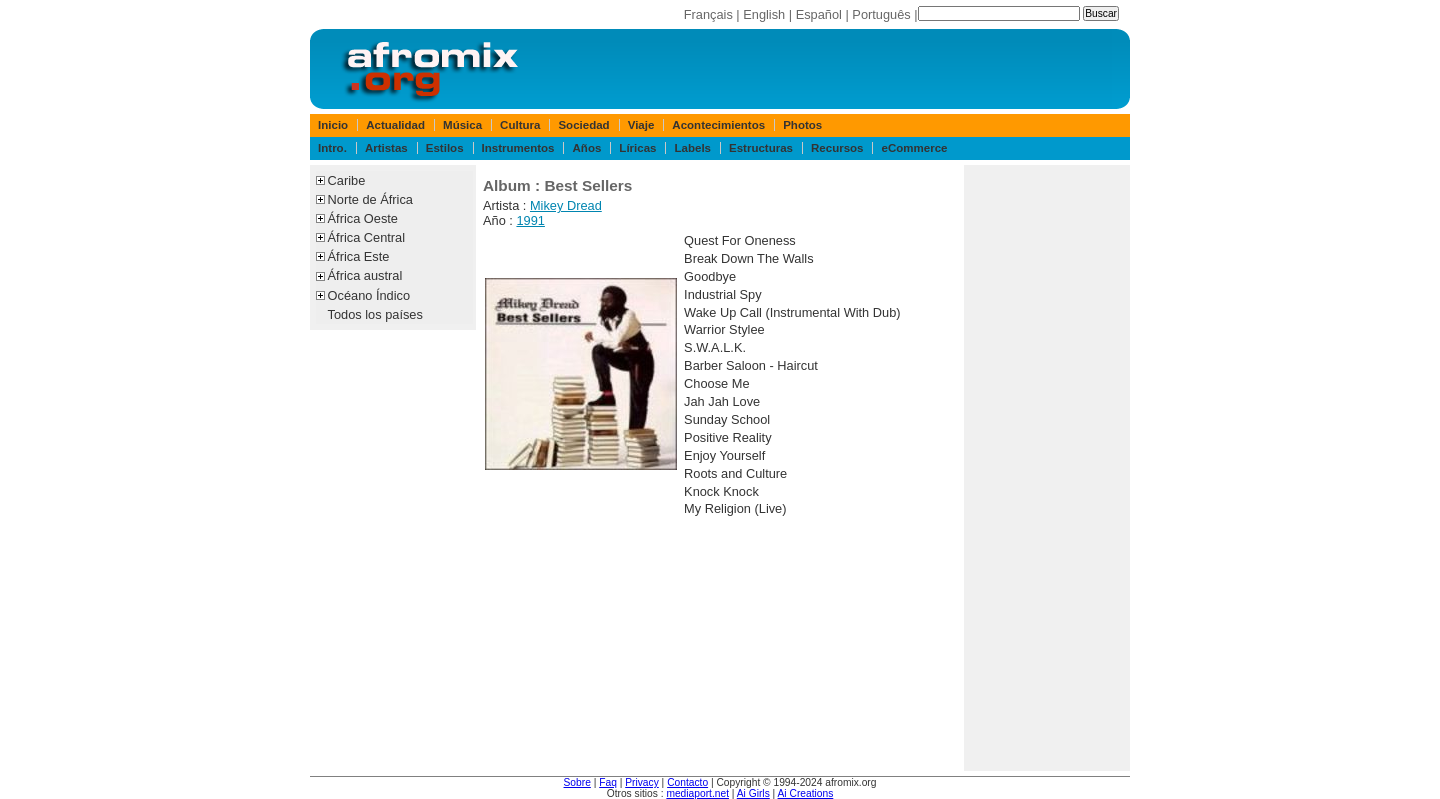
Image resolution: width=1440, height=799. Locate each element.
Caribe (347, 180)
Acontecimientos (718, 125)
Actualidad (395, 125)
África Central (367, 237)
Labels (693, 148)
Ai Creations (806, 793)
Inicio (333, 125)
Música (462, 125)
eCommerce (915, 148)
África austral (365, 275)
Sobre (577, 782)
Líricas (637, 148)
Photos (802, 125)
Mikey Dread (566, 205)
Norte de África (370, 199)
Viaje (641, 125)
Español (819, 14)
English (764, 14)
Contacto (687, 782)
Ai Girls (753, 793)
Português (881, 14)
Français (708, 14)
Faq (608, 782)
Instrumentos (518, 148)
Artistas (386, 148)
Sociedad (583, 125)
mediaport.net (697, 793)
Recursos (837, 148)
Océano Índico (369, 295)
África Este (359, 256)
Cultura (520, 125)
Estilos (445, 148)
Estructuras (761, 148)
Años (587, 148)
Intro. (332, 148)
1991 (530, 220)
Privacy (642, 782)
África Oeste (363, 218)
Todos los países (375, 314)
